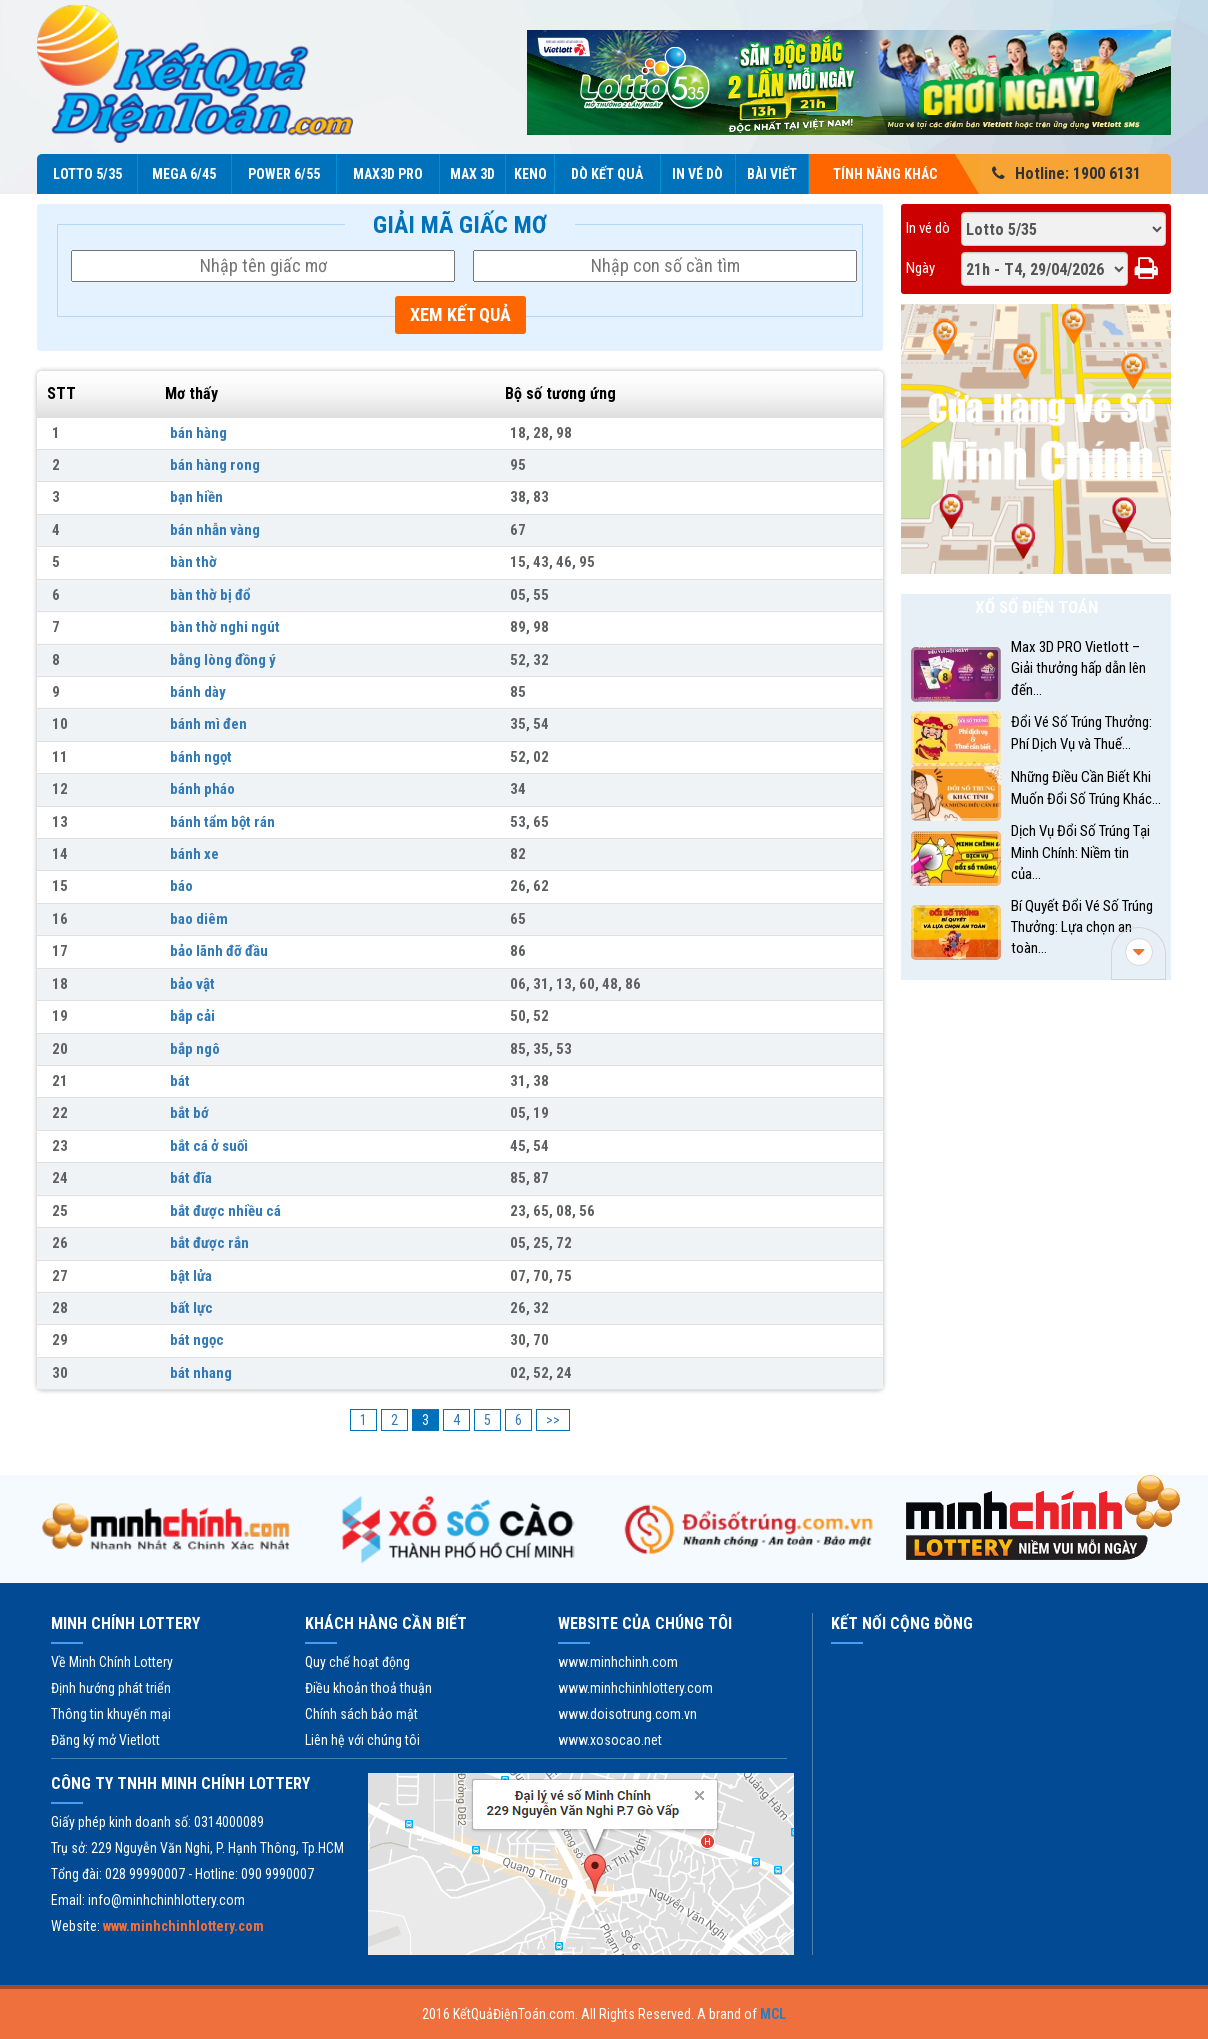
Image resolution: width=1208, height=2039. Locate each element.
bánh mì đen (208, 724)
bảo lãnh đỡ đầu (219, 951)
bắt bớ (189, 1113)
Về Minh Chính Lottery (112, 1662)
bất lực (191, 1308)
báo (181, 886)
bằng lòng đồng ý (223, 660)
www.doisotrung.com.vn (627, 1714)
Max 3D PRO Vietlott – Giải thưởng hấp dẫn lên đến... (1078, 668)
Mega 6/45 (184, 174)
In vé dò (697, 174)
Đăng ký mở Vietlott (105, 1740)
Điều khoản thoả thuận (368, 1688)
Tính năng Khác (896, 174)
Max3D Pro (388, 174)
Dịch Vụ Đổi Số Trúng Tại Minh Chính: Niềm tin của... (1080, 852)
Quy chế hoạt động (357, 1662)
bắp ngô (195, 1049)
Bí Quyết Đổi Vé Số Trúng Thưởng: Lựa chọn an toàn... (1082, 927)
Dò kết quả (607, 174)
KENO (530, 174)
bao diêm (199, 919)
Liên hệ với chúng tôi (362, 1740)
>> (553, 1420)
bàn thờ (193, 562)
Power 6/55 (284, 174)
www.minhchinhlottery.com (635, 1688)
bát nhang (201, 1373)
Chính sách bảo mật (361, 1714)
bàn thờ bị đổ (210, 595)
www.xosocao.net (610, 1740)
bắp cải (192, 1016)
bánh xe (194, 854)
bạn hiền (196, 497)
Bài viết (772, 174)
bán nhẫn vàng (215, 530)
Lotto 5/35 (87, 174)
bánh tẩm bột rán (222, 822)
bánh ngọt (201, 757)
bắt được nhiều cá (225, 1211)
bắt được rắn (209, 1243)
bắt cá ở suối (209, 1146)
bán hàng (198, 433)
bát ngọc (197, 1340)
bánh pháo (202, 789)
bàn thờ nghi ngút (225, 627)
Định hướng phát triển (111, 1688)
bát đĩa (191, 1178)
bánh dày (198, 692)
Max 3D (472, 174)
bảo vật (192, 984)
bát (180, 1081)
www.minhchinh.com (618, 1662)
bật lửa (191, 1276)
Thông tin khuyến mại (111, 1714)
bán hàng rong (215, 465)
